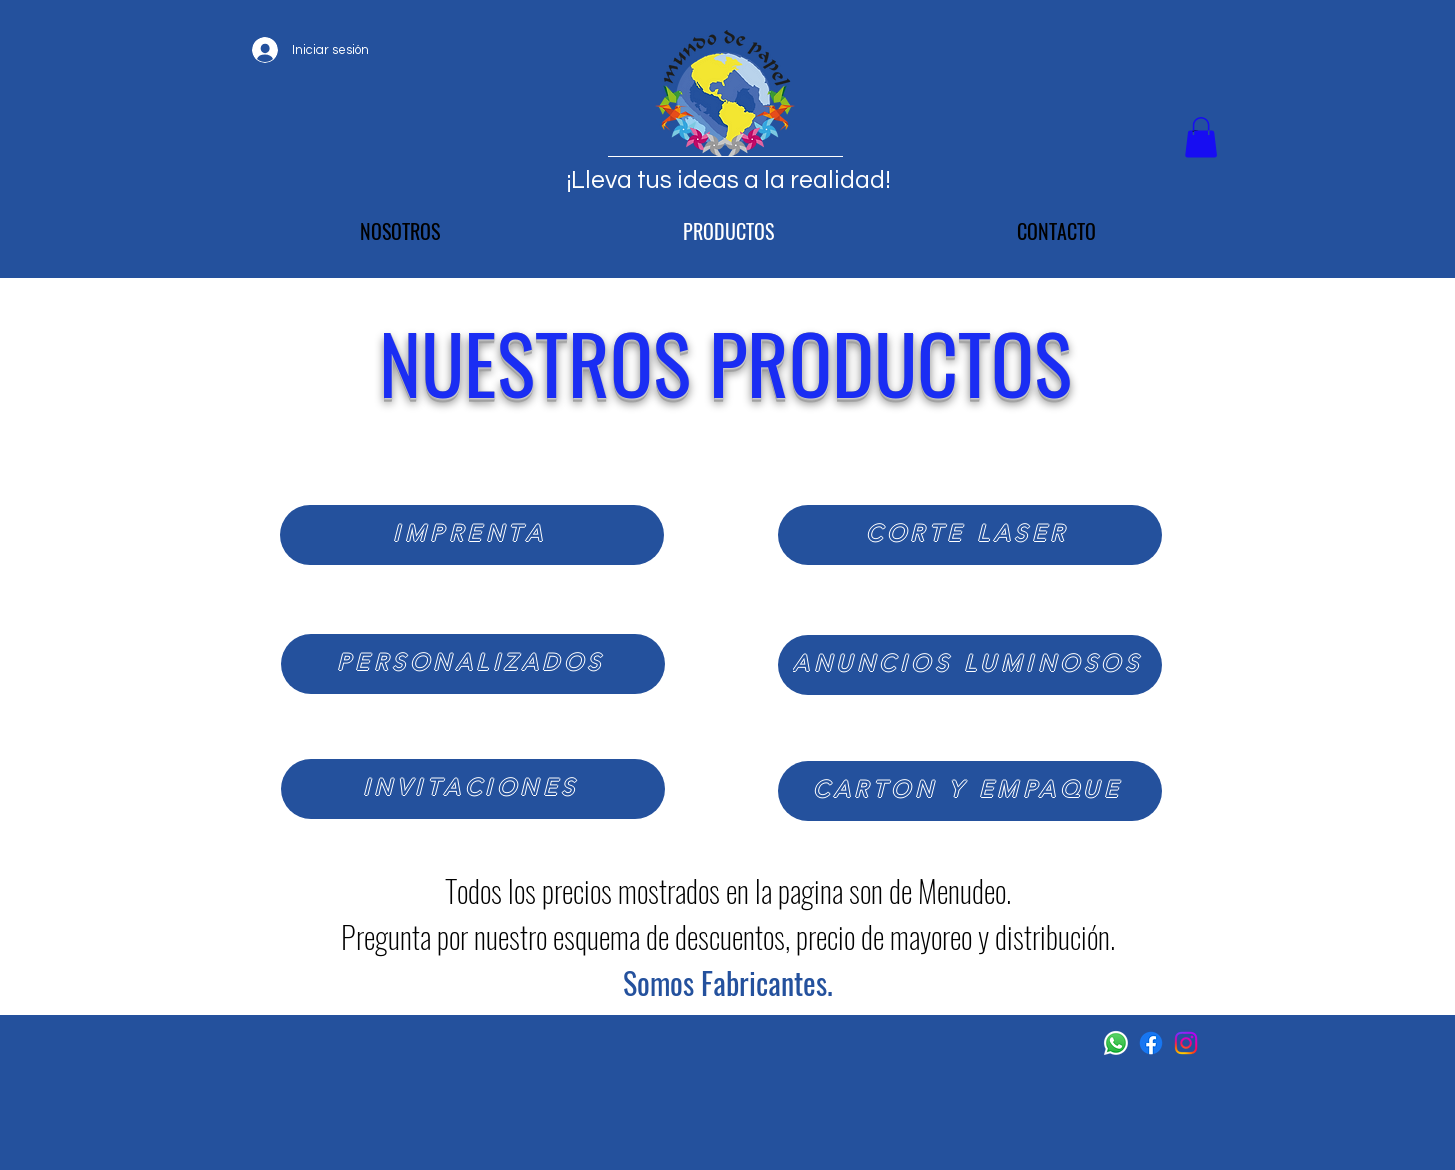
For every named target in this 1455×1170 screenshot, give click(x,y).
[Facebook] (1151, 1043)
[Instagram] (1186, 1043)
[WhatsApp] (1116, 1043)
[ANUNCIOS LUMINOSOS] (970, 665)
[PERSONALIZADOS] (473, 664)
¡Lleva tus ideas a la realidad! (729, 180)
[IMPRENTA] (472, 535)
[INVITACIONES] (473, 789)
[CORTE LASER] (970, 535)
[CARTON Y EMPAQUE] (970, 791)
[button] (1201, 137)
